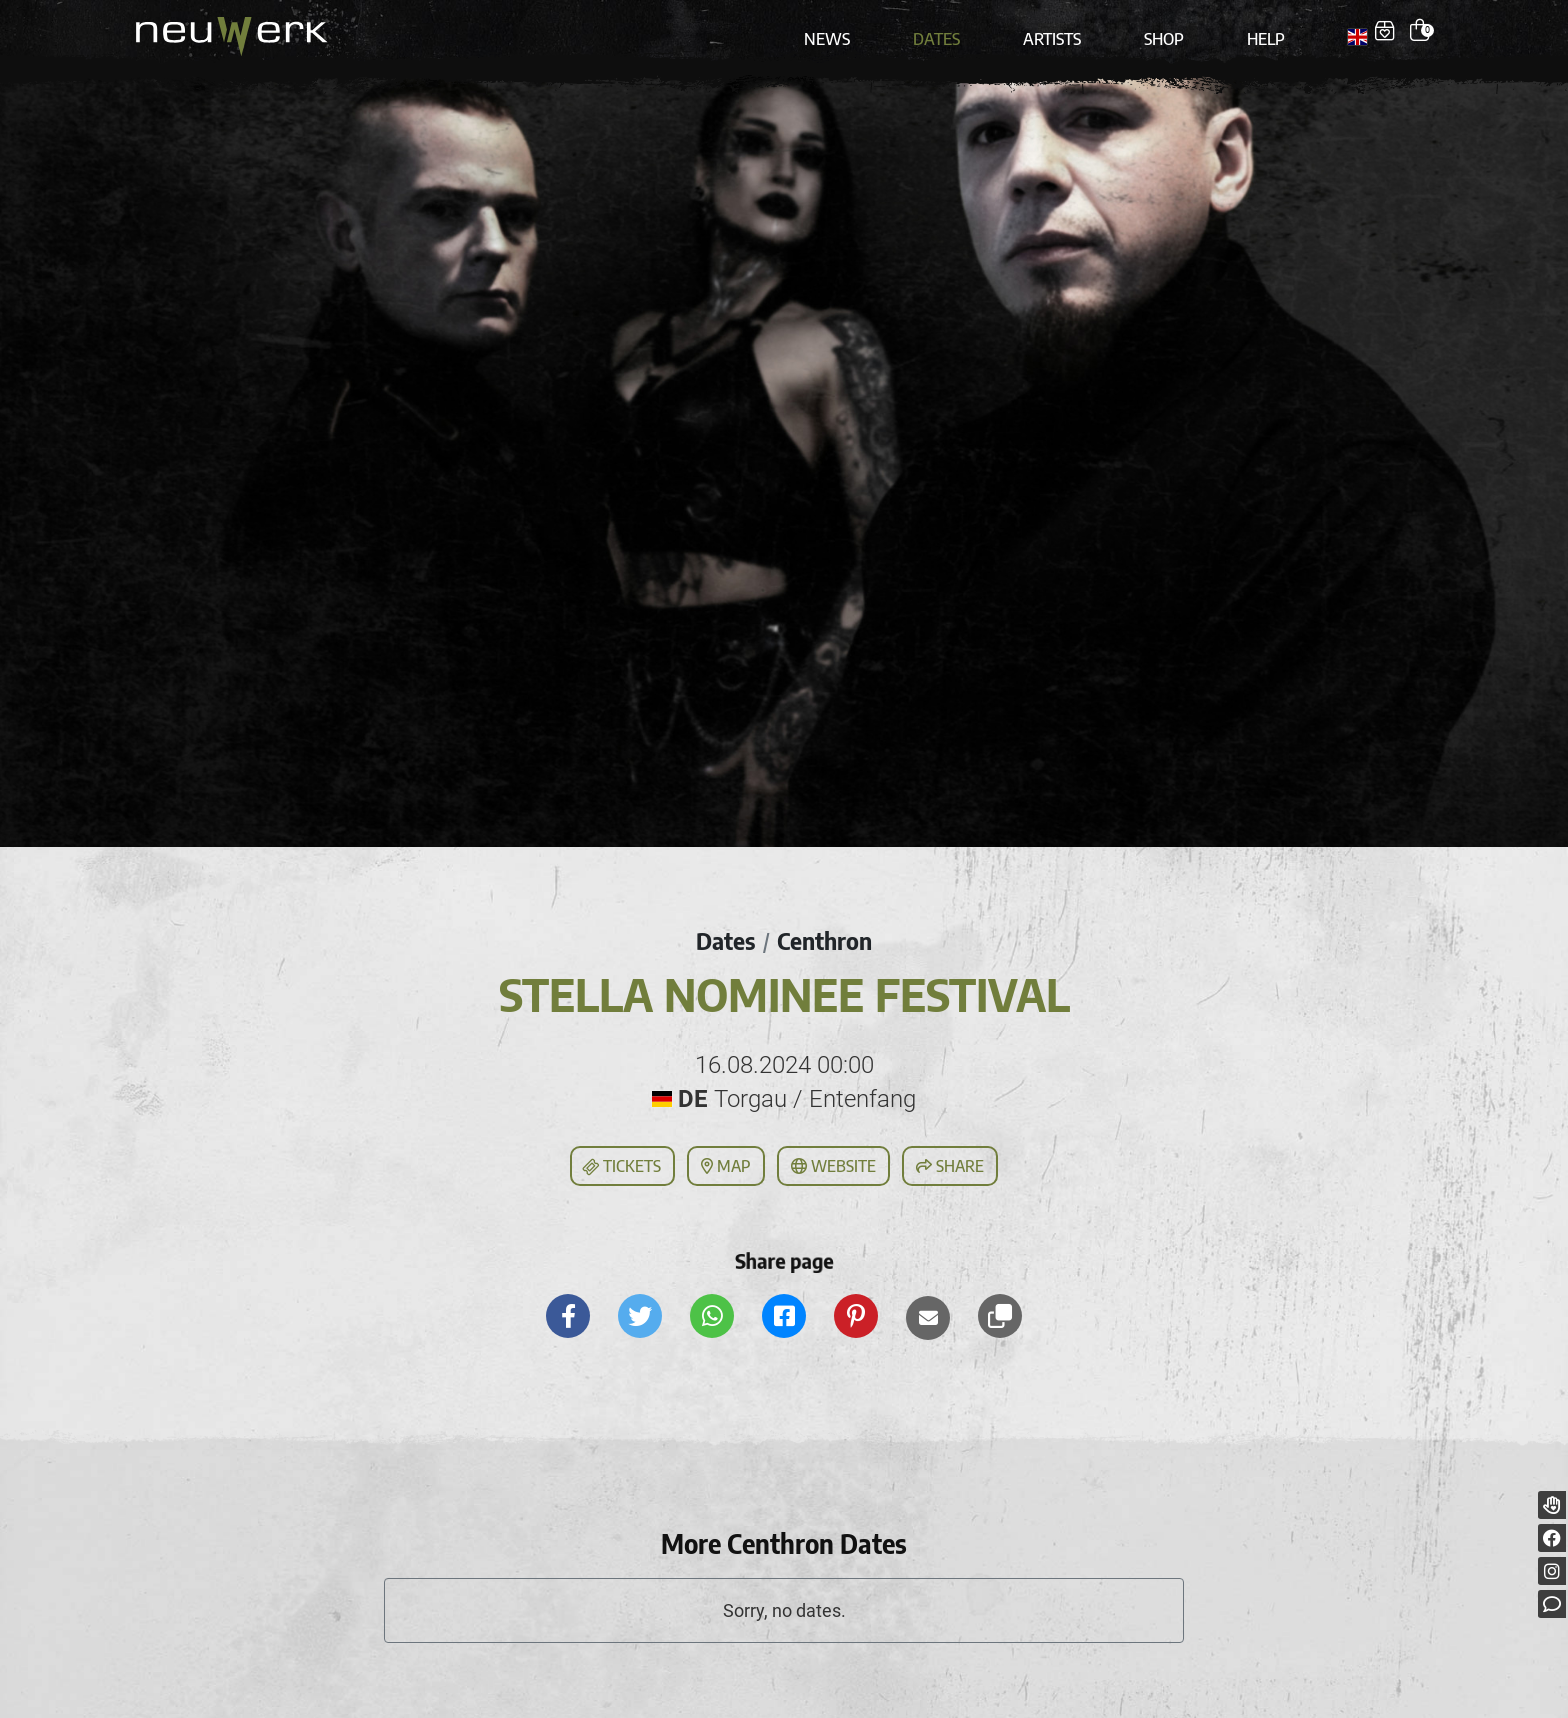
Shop (1160, 32)
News (835, 32)
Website (833, 1157)
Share (950, 1157)
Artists (1051, 32)
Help (1259, 32)
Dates (940, 32)
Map (726, 1157)
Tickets (621, 1158)
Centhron (825, 931)
